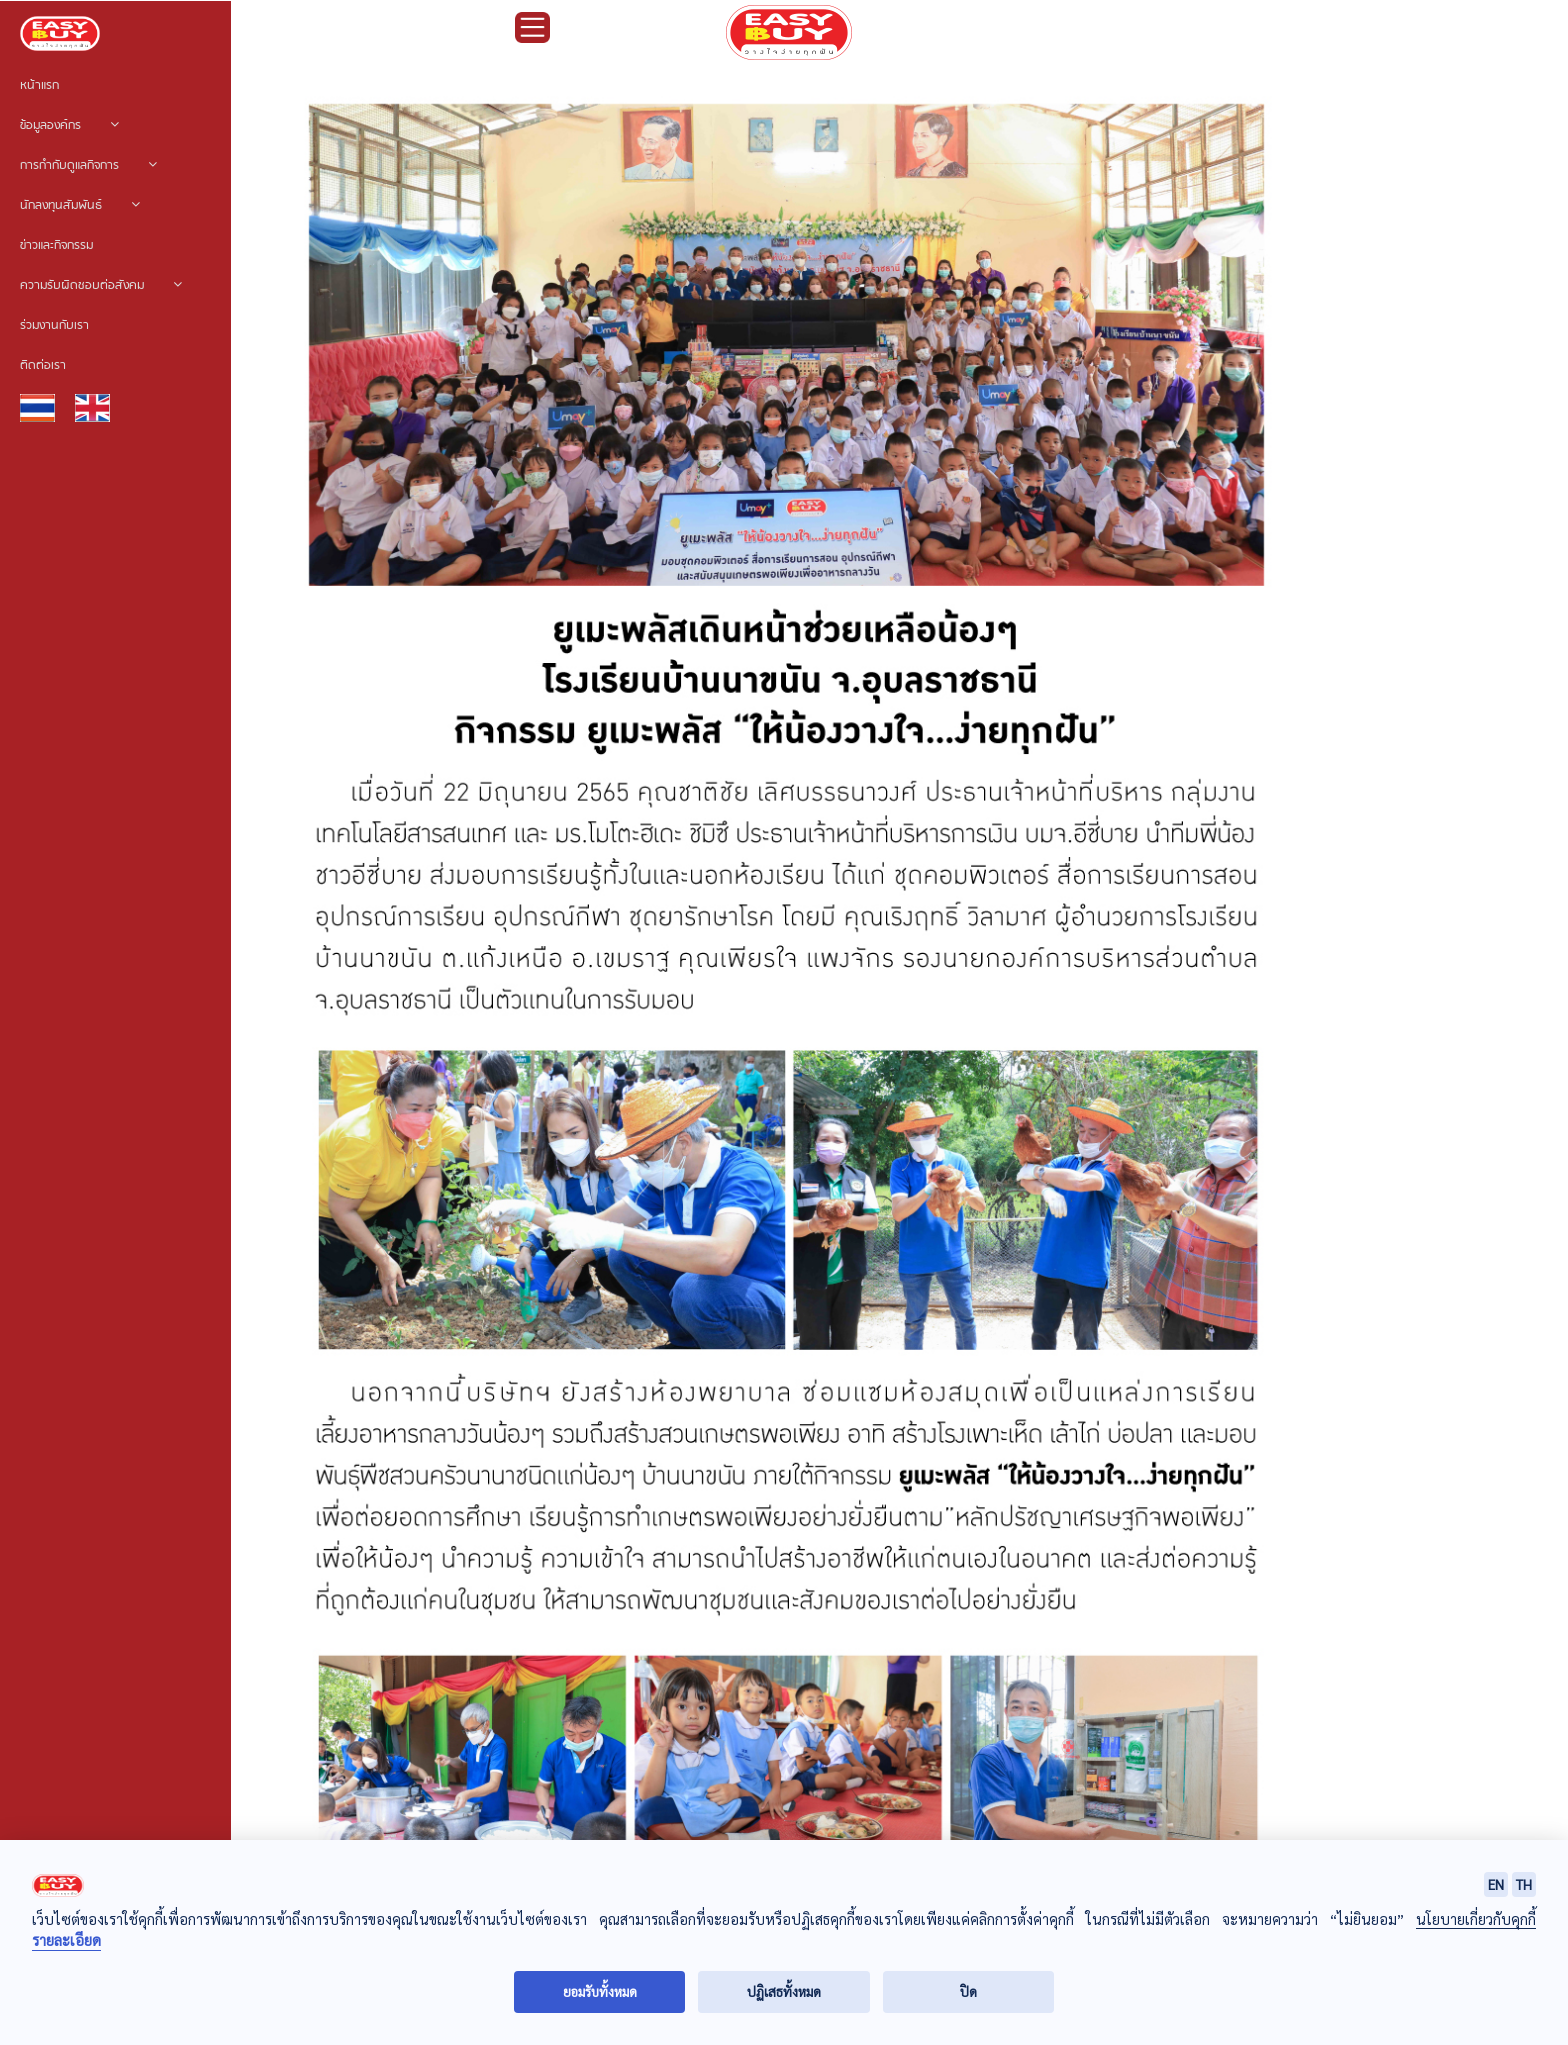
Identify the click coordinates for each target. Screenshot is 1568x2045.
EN (1496, 1884)
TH (1524, 1884)
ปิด (968, 1991)
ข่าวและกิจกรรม (56, 246)
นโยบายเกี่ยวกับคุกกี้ (1476, 1919)
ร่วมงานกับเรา (54, 326)
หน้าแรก (39, 86)
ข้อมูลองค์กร (69, 126)
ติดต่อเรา (43, 366)
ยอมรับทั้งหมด (600, 1991)
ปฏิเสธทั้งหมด (784, 1991)
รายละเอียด (66, 1940)
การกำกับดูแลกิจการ (88, 166)
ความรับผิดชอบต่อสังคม (101, 286)
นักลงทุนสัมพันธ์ (80, 206)
